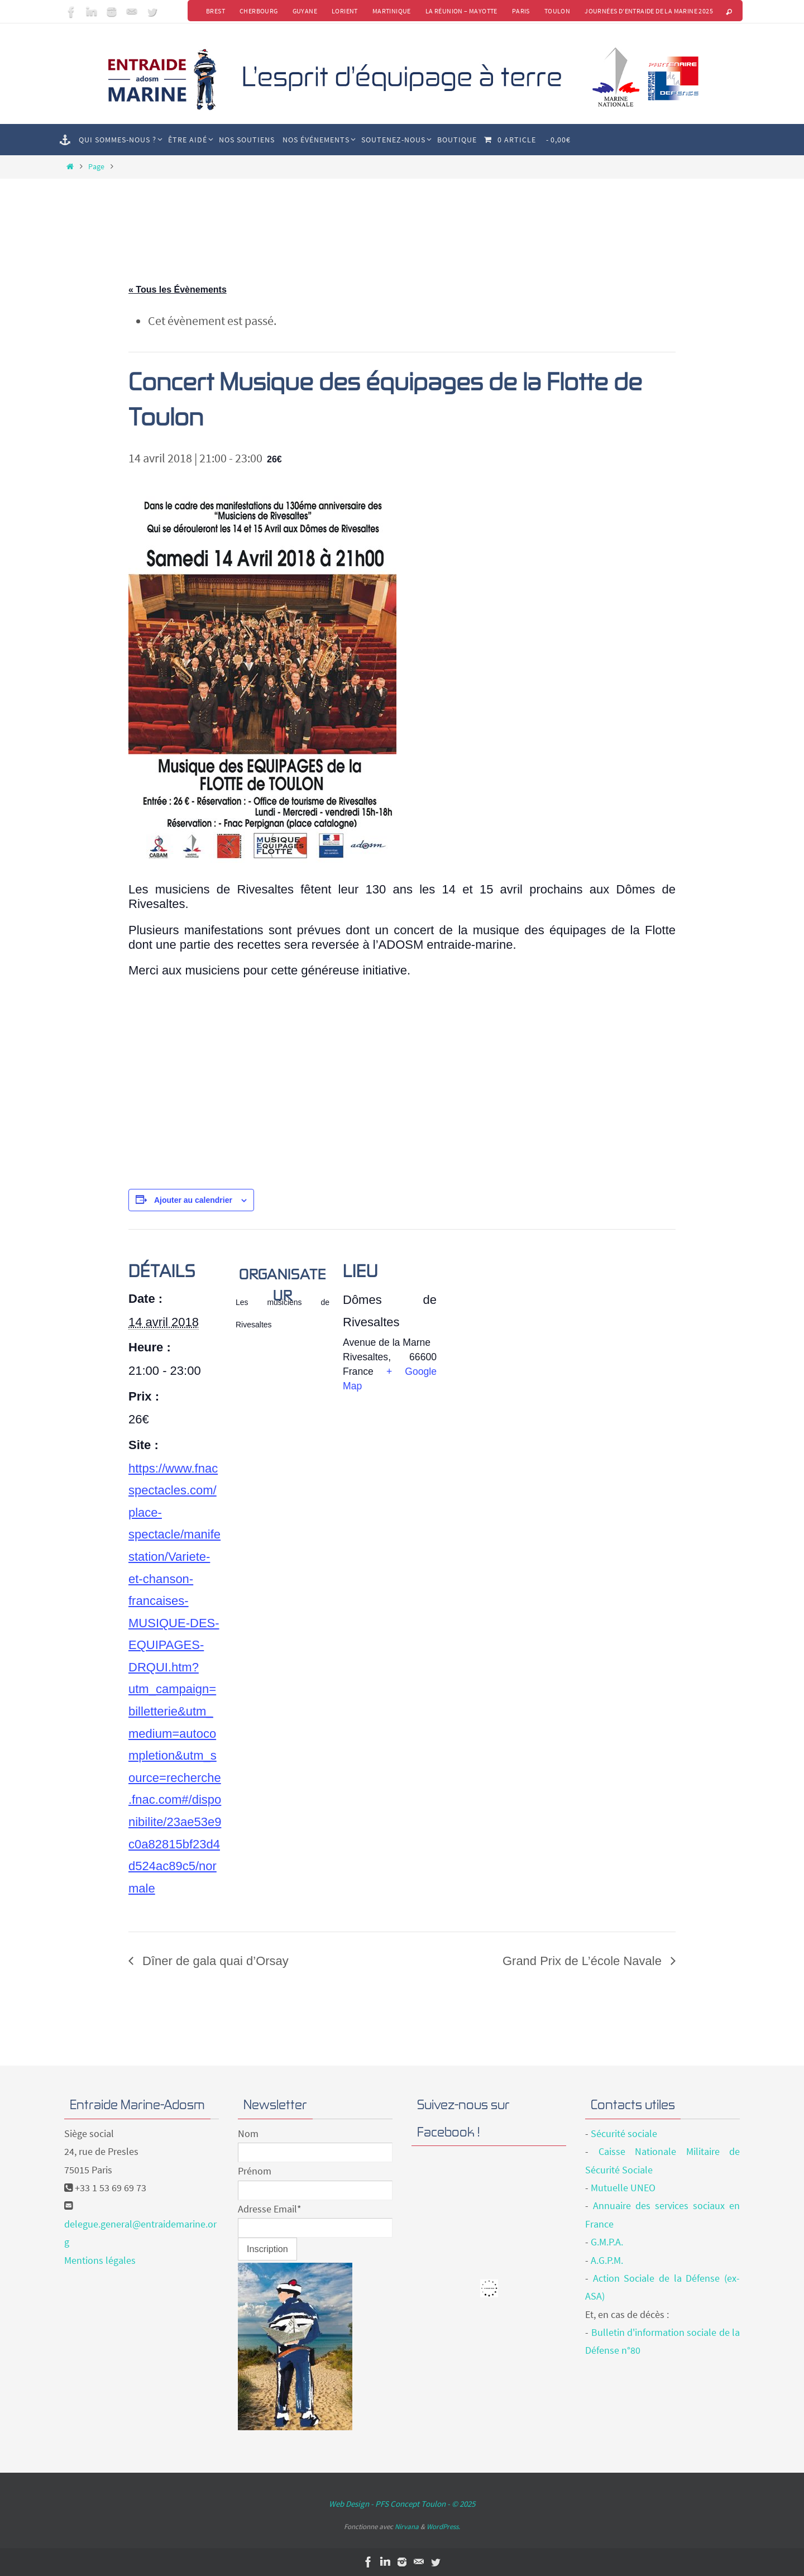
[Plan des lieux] (509, 1306)
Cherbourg (259, 11)
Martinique (391, 11)
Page (96, 166)
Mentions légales (100, 2260)
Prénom (254, 2170)
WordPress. (443, 2526)
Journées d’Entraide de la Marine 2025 (649, 11)
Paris (521, 11)
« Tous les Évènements (177, 289)
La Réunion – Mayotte (461, 11)
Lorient (345, 11)
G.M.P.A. (607, 2241)
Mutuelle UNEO (623, 2187)
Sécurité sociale (624, 2133)
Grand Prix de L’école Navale (583, 1961)
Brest (215, 11)
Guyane (305, 11)
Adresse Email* (270, 2208)
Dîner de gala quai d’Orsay (214, 1961)
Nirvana (407, 2526)
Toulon (557, 11)
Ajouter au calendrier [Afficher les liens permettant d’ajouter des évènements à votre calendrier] (193, 1200)
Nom (248, 2133)
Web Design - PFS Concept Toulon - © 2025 (402, 2503)
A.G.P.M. (607, 2260)
